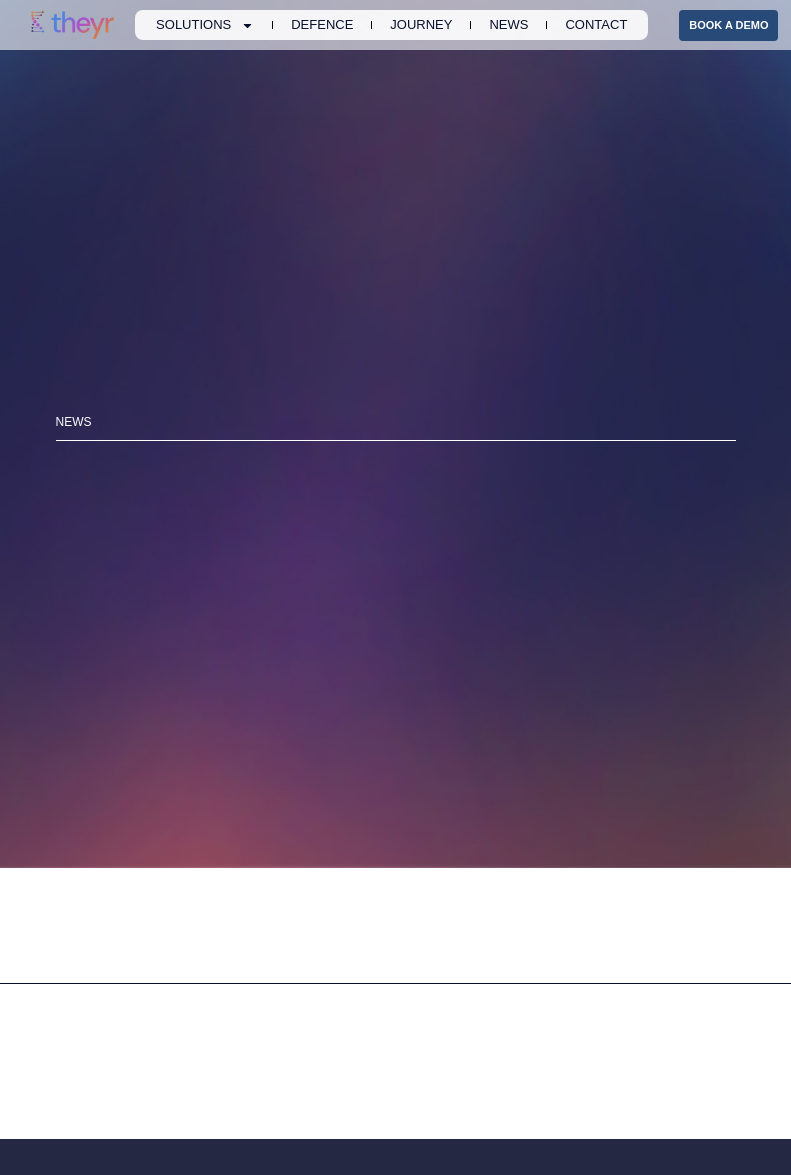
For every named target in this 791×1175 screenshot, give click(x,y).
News (508, 24)
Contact (596, 24)
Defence (322, 24)
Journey (421, 24)
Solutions (205, 25)
